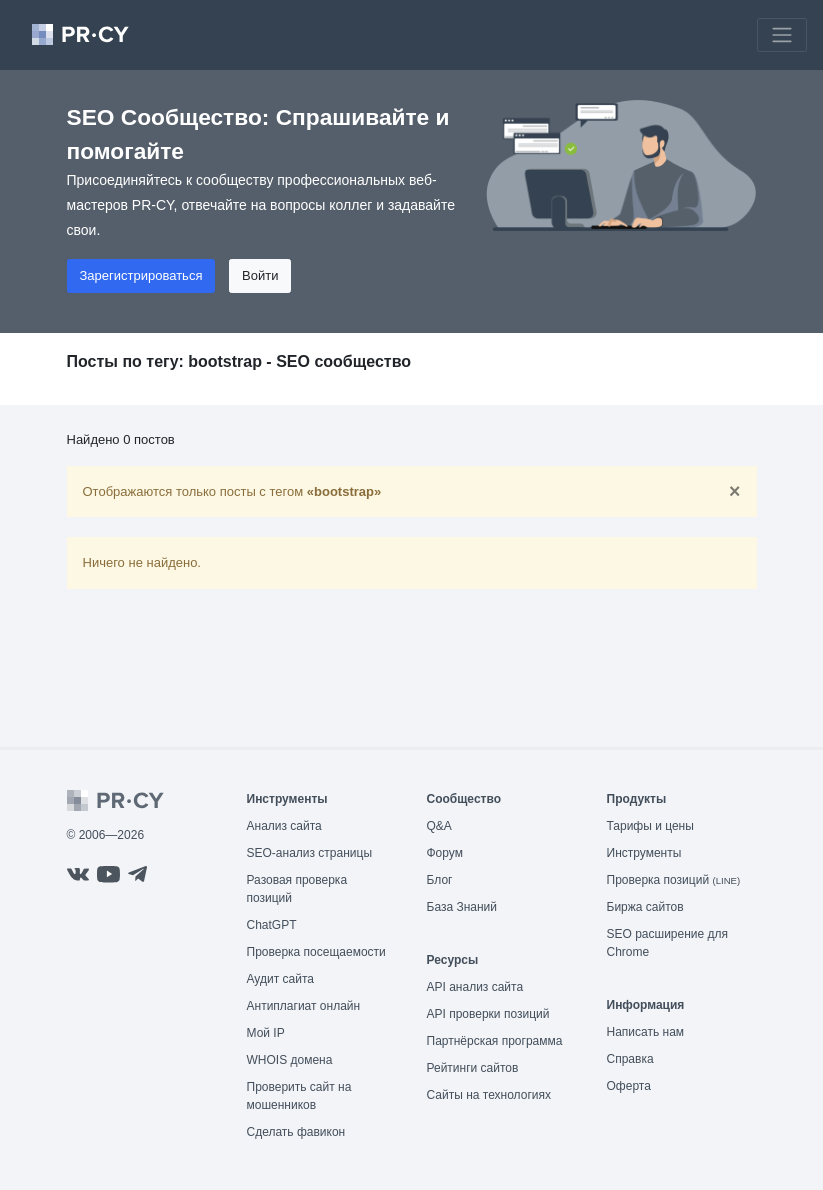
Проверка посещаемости (316, 952)
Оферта (629, 1086)
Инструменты (644, 853)
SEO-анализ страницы (310, 853)
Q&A (439, 826)
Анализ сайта (284, 826)
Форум (445, 853)
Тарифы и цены (650, 826)
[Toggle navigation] (782, 35)
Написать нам (646, 1032)
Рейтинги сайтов (473, 1068)
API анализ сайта (475, 987)
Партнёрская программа (495, 1041)
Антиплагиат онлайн (304, 1006)
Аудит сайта (280, 979)
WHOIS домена (290, 1060)
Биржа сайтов (645, 907)
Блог (440, 880)
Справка (630, 1059)
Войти (260, 275)
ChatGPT (272, 925)
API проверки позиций (488, 1014)
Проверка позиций (674, 880)
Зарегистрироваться (141, 275)
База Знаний (462, 907)
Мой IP (266, 1033)
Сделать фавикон (296, 1132)
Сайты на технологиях (489, 1095)
